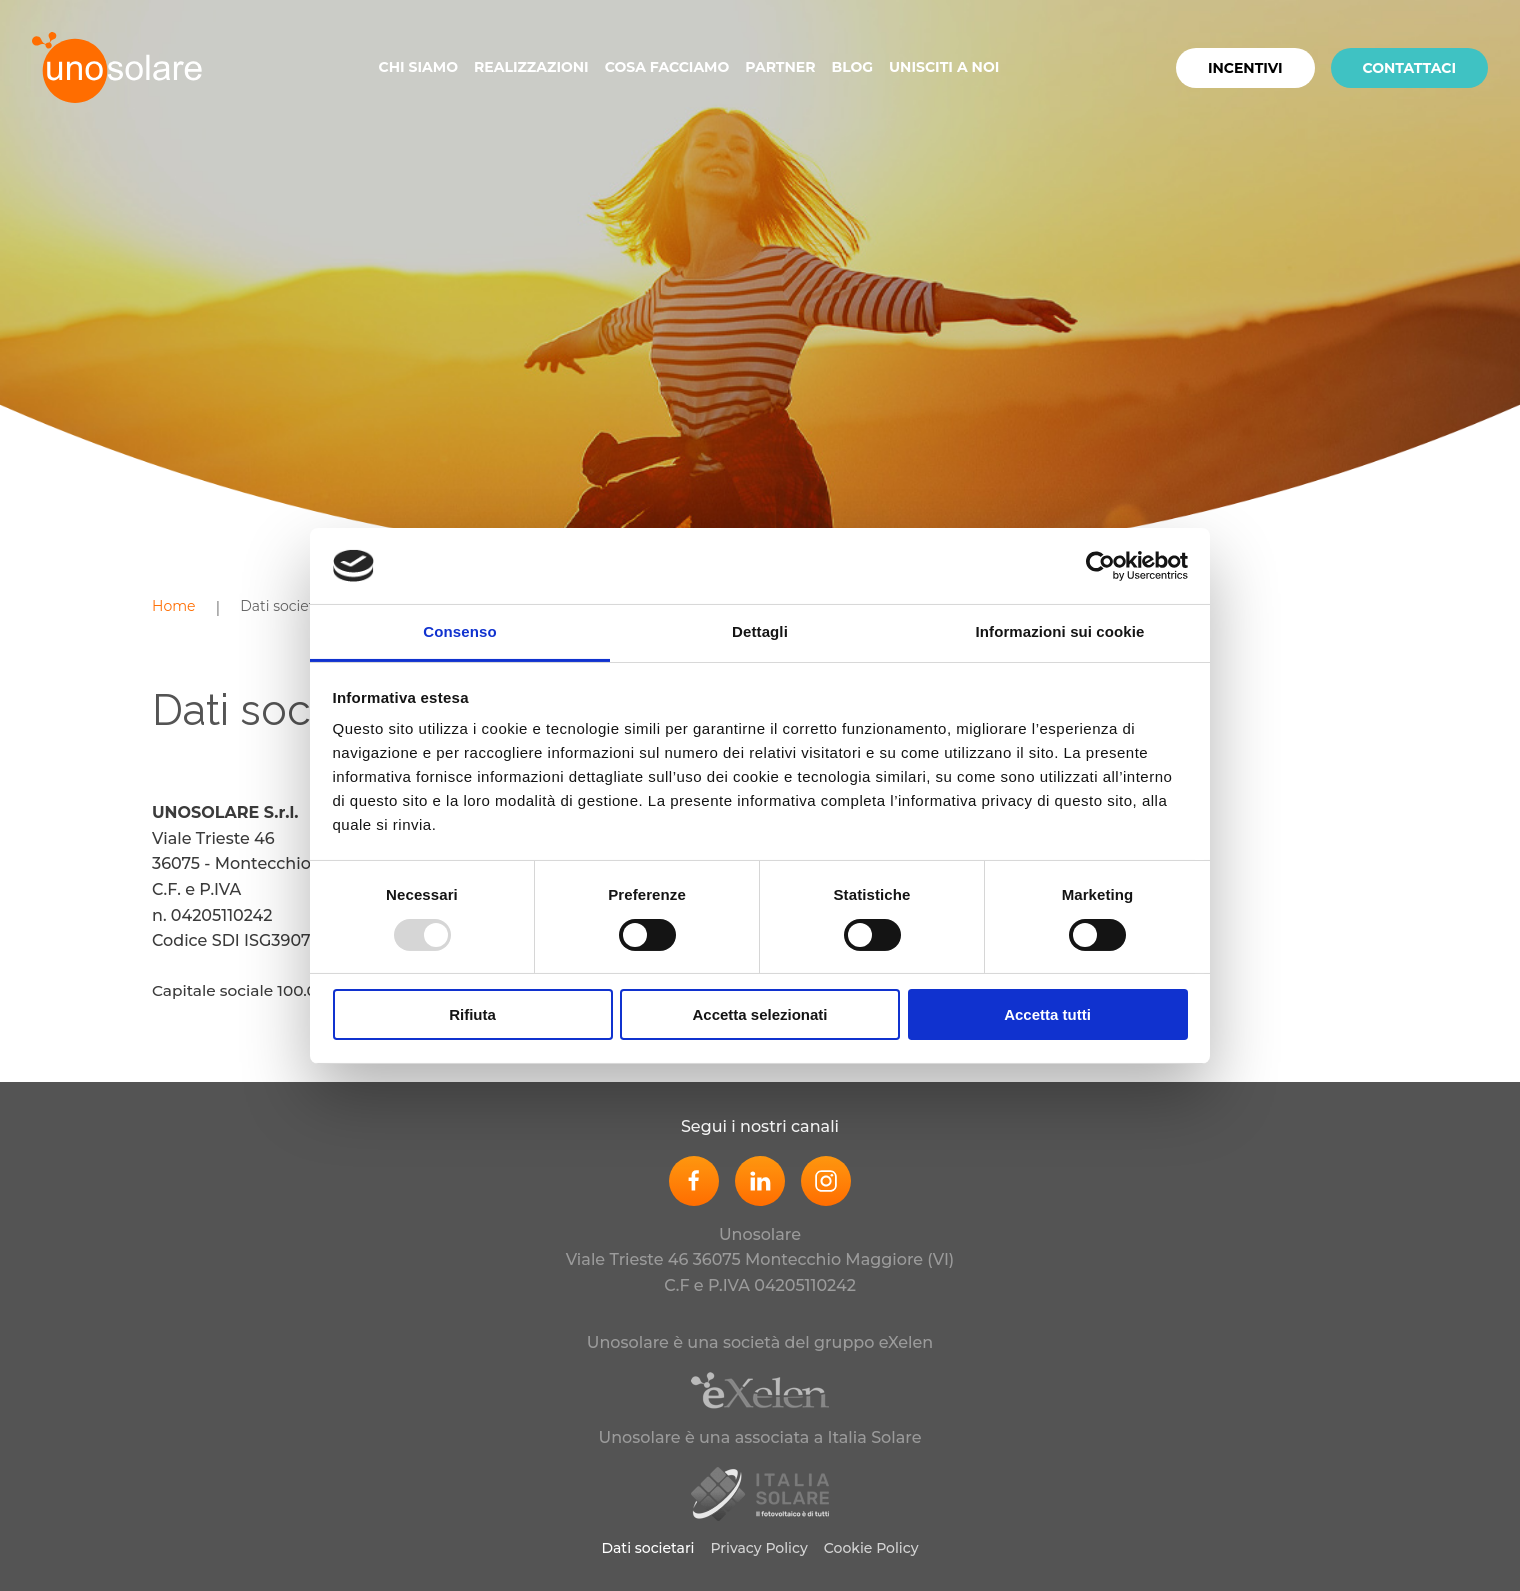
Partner (780, 67)
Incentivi (1245, 68)
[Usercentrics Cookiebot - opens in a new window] (1100, 566)
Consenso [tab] (459, 631)
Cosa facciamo (667, 67)
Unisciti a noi (944, 67)
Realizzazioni (531, 67)
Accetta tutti (1047, 1014)
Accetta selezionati (759, 1014)
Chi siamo (418, 67)
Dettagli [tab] (760, 631)
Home (173, 606)
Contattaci (1410, 68)
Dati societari (285, 606)
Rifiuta (472, 1014)
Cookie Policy (871, 1548)
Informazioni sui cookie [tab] (1060, 631)
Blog (852, 67)
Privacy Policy (759, 1548)
